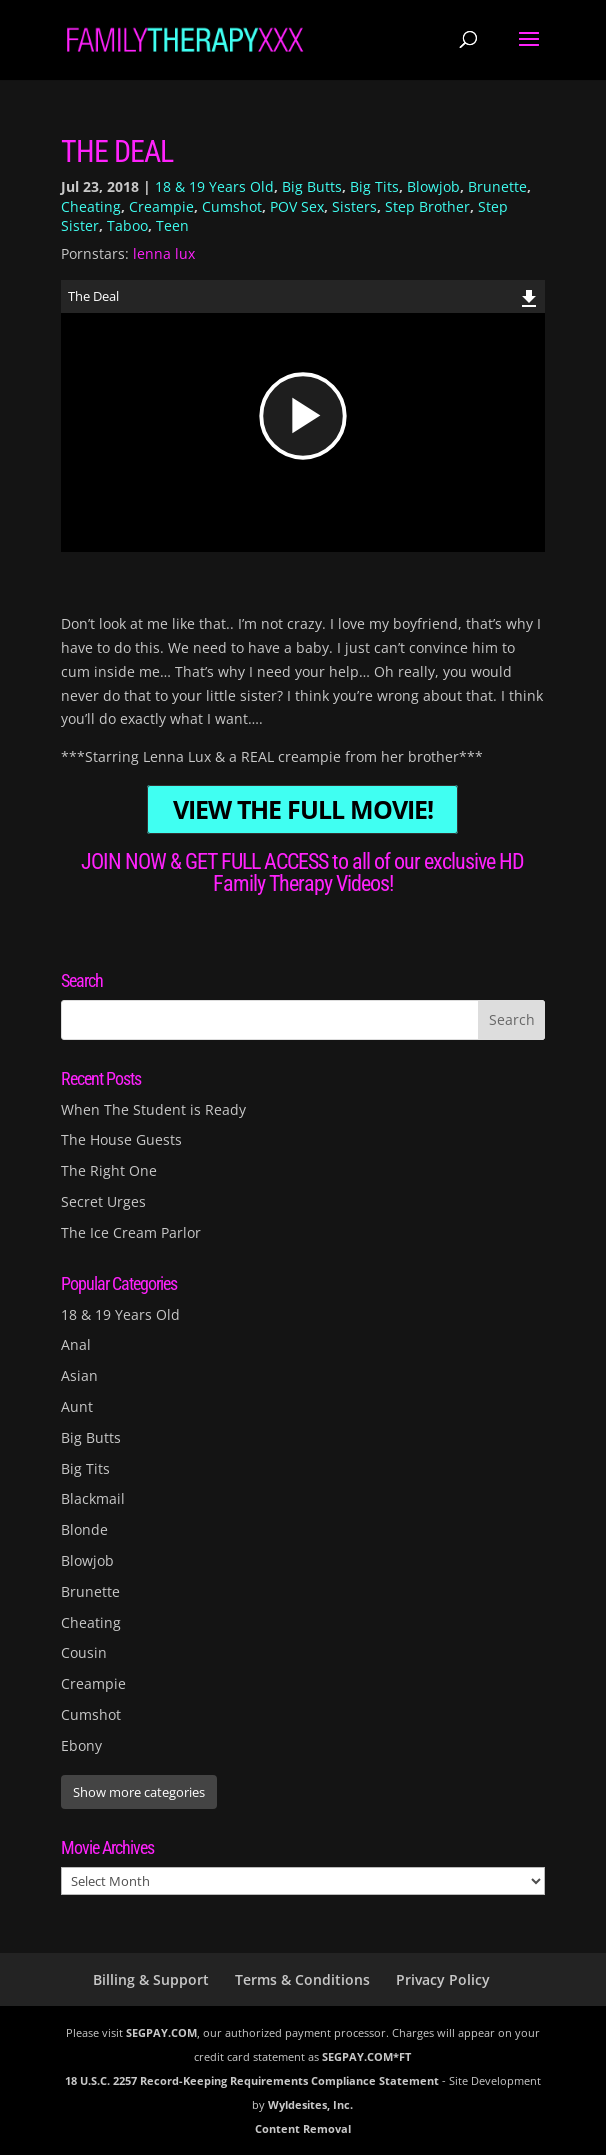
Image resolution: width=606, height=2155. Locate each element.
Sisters (354, 206)
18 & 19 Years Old (214, 186)
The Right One (109, 1170)
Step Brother (427, 206)
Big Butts (312, 186)
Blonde (84, 1529)
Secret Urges (103, 1201)
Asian (79, 1375)
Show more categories (139, 1792)
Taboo (127, 225)
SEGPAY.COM (161, 2032)
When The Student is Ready (153, 1109)
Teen (172, 225)
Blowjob (433, 186)
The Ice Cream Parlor (131, 1232)
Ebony (81, 1745)
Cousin (84, 1652)
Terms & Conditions (302, 1979)
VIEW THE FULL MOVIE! (303, 809)
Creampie (161, 206)
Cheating (91, 206)
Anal (76, 1344)
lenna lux (164, 253)
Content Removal (303, 2128)
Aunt (77, 1406)
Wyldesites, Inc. (310, 2104)
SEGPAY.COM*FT (366, 2056)
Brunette (497, 186)
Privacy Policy (443, 1979)
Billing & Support (151, 1979)
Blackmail (93, 1498)
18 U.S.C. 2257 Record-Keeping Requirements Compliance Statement (252, 2080)
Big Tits (374, 186)
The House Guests (121, 1139)
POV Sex (297, 206)
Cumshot (232, 206)
